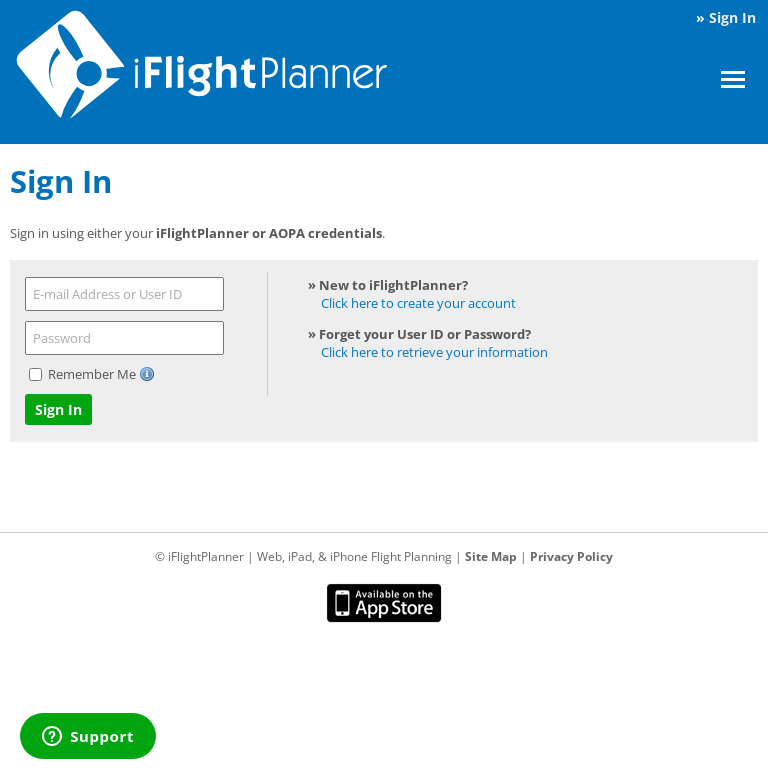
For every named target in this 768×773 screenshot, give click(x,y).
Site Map (491, 556)
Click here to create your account (418, 303)
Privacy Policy (571, 556)
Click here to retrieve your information (434, 352)
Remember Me (93, 374)
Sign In (732, 17)
